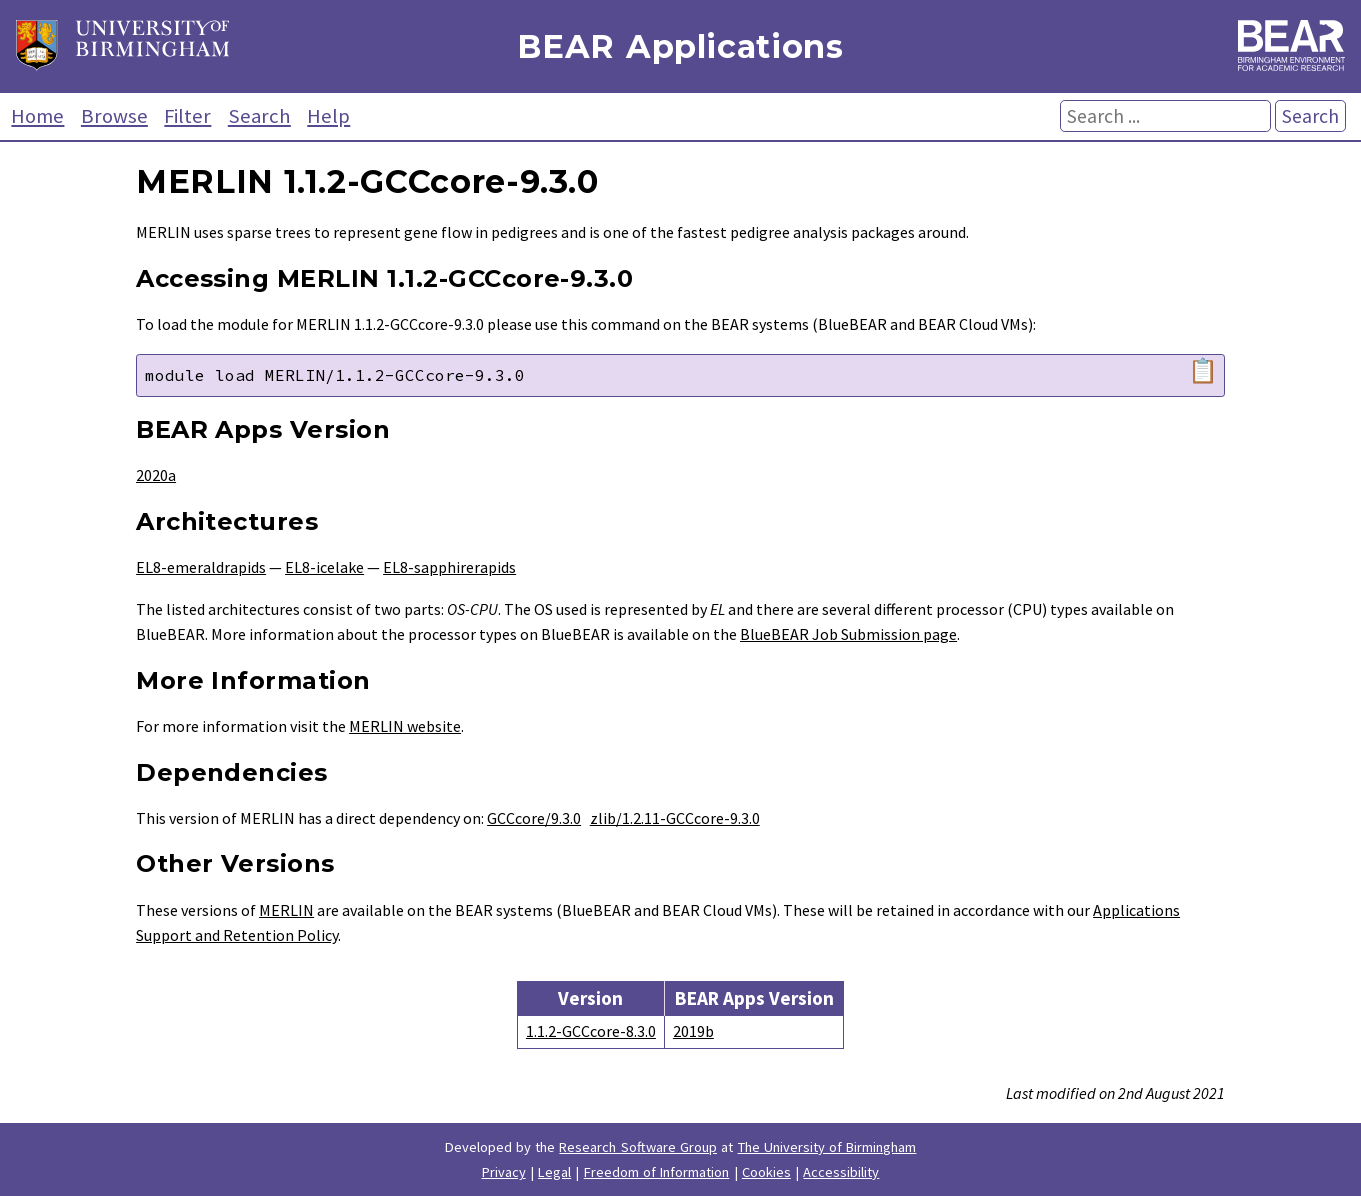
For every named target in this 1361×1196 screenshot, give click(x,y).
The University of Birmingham (827, 1147)
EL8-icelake (324, 567)
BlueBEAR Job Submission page (848, 634)
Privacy (504, 1172)
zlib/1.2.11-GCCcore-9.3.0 (675, 818)
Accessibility (841, 1172)
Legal (554, 1172)
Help (328, 116)
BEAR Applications (680, 46)
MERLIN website (405, 726)
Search (259, 116)
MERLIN (286, 910)
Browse (114, 116)
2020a (156, 475)
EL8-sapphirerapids (449, 567)
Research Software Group (638, 1147)
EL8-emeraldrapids (201, 567)
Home (37, 116)
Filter (187, 116)
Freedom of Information (657, 1172)
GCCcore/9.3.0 (534, 818)
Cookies (766, 1172)
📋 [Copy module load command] (1203, 371)
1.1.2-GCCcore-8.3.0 (591, 1031)
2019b (693, 1031)
